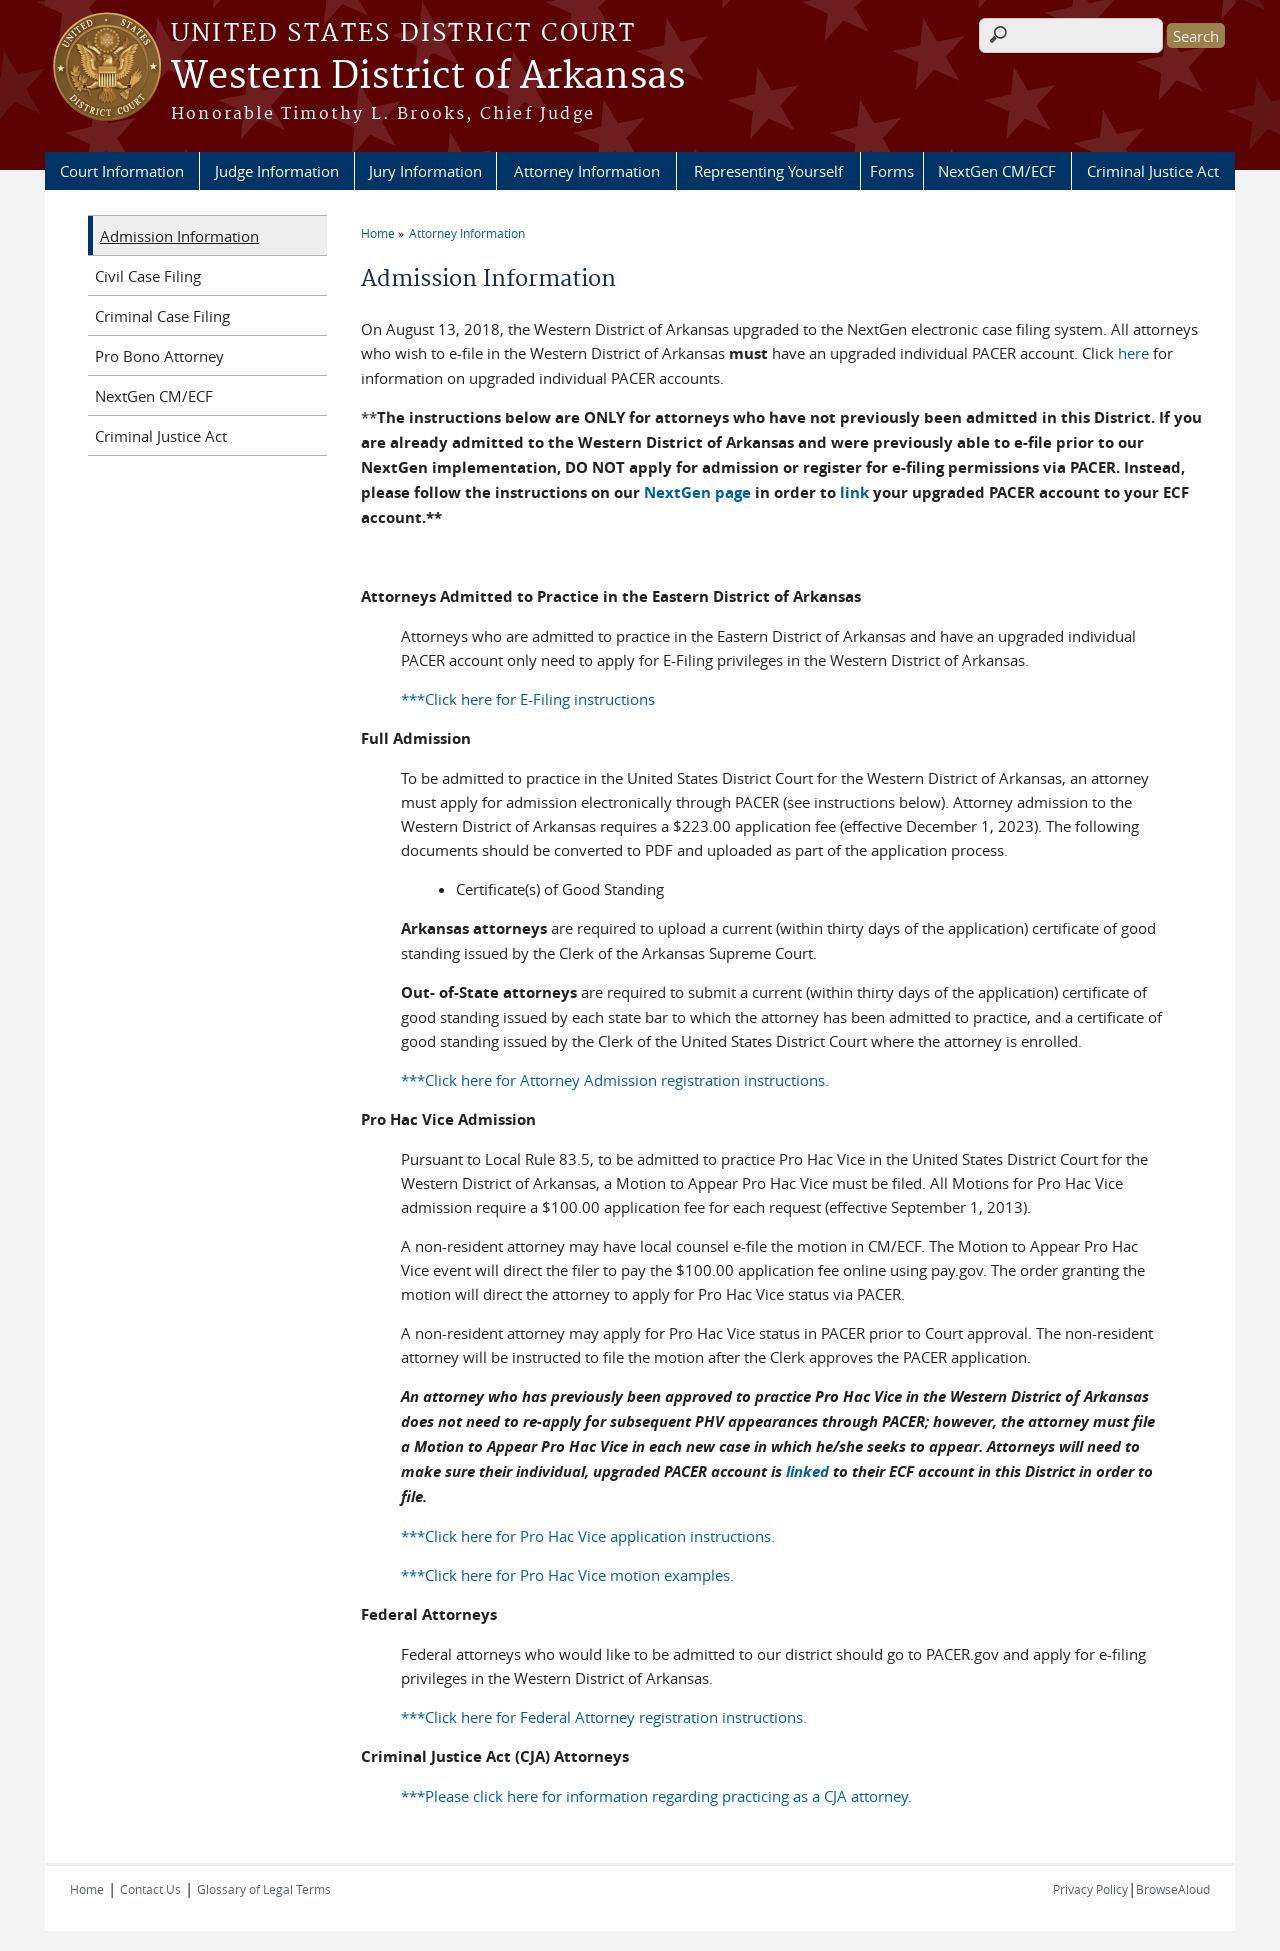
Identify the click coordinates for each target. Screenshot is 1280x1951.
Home (378, 233)
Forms (892, 171)
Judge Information (277, 171)
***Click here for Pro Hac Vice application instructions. (588, 1536)
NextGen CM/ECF (997, 171)
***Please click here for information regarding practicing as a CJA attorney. (656, 1796)
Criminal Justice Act (1153, 171)
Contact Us (150, 1889)
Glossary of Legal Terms (264, 1889)
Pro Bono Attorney (159, 356)
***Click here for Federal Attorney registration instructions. (604, 1717)
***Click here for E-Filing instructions (528, 699)
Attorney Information (587, 171)
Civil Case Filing (148, 276)
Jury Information (425, 171)
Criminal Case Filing (162, 316)
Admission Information (179, 236)
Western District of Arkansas (428, 77)
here (1133, 353)
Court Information (122, 171)
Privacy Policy (1090, 1889)
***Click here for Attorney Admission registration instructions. (615, 1080)
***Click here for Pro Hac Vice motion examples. (567, 1575)
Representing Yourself (768, 171)
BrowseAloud (1173, 1889)
